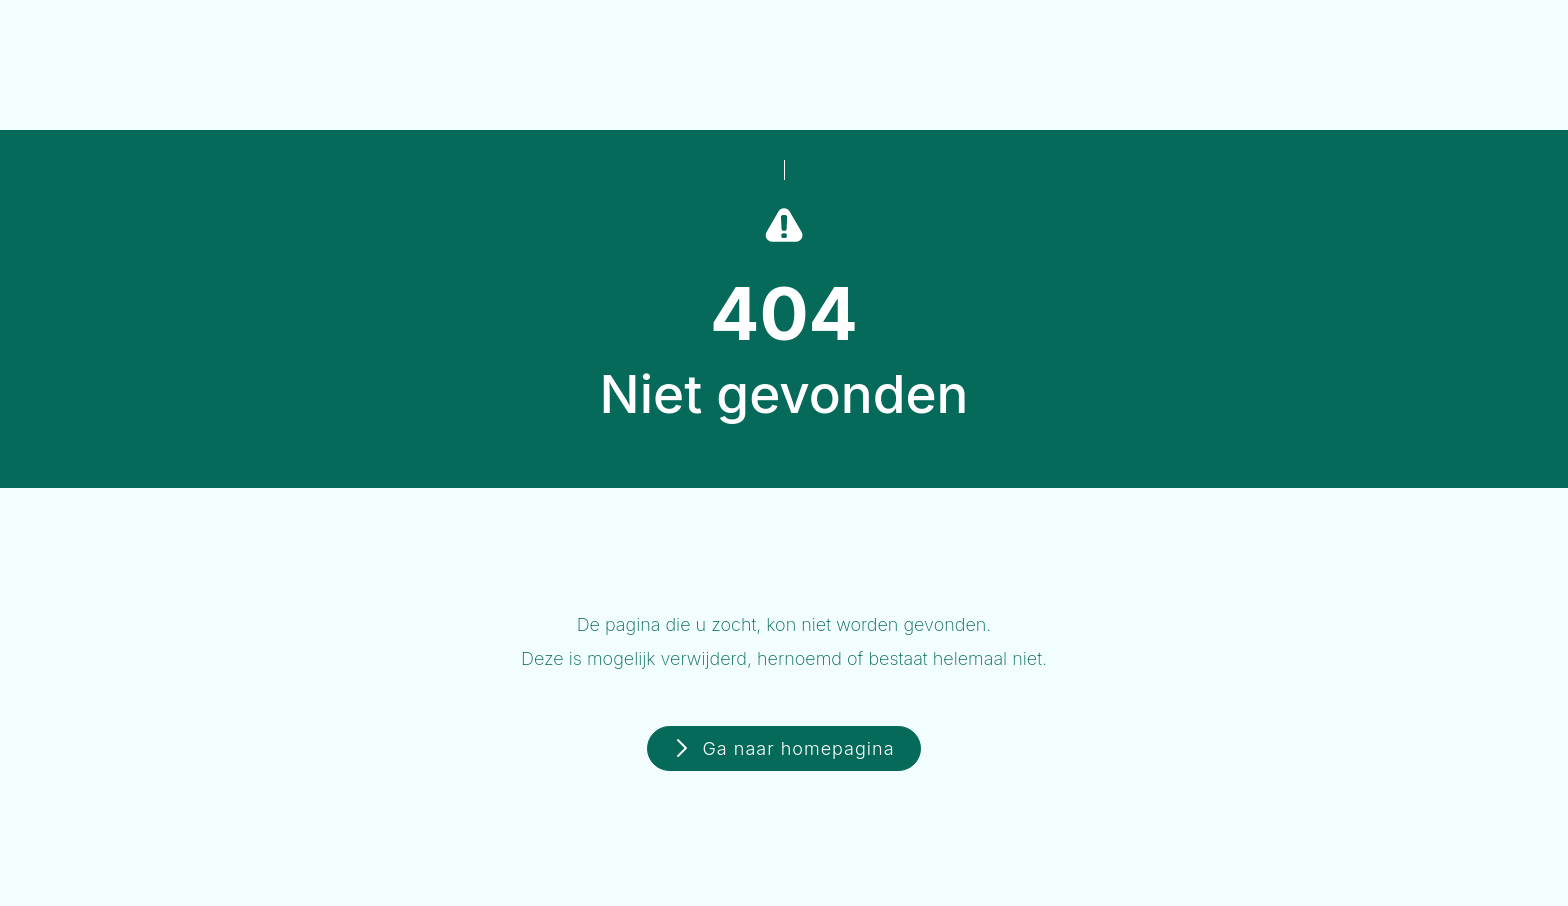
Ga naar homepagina (798, 748)
